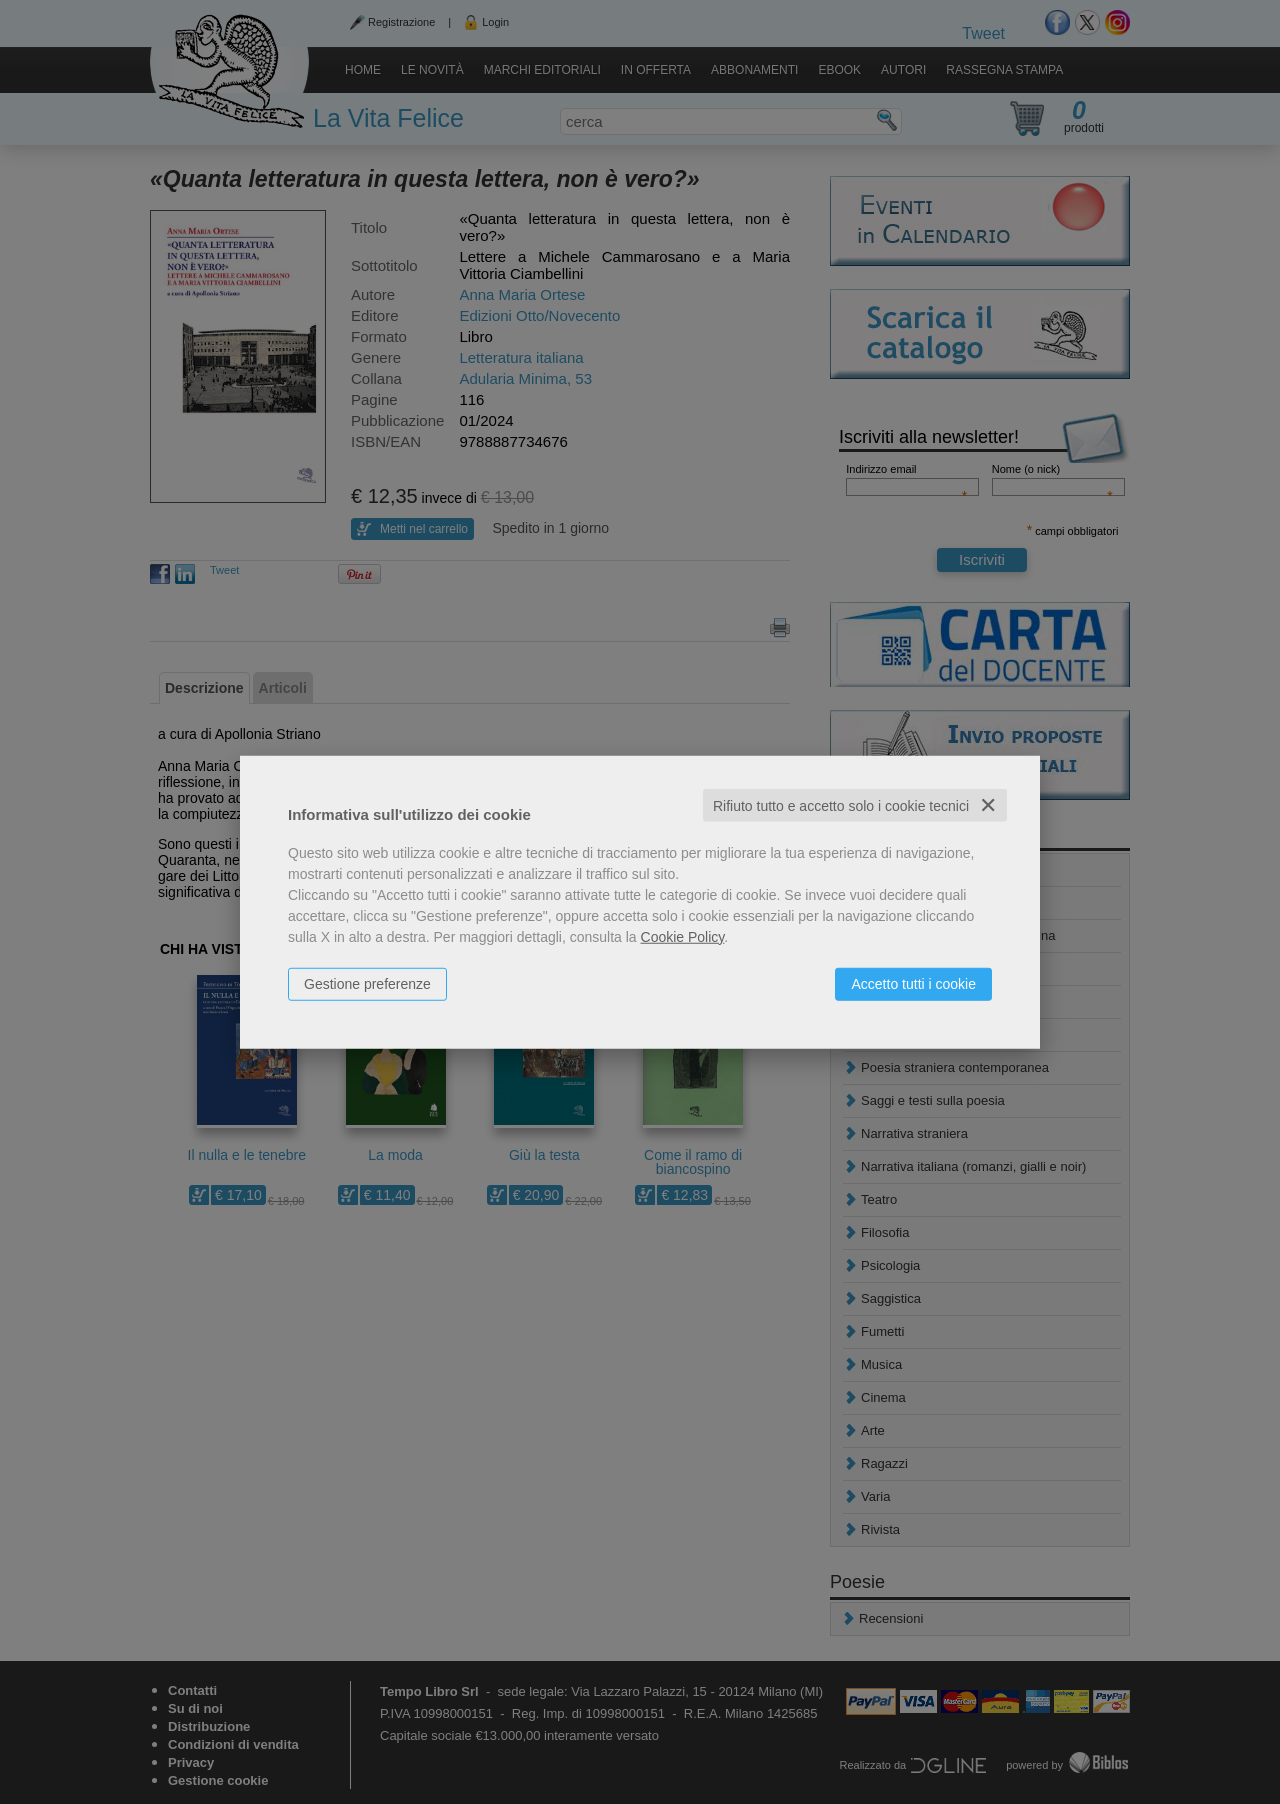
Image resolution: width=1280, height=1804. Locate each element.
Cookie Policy (683, 936)
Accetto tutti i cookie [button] (913, 983)
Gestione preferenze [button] (367, 983)
